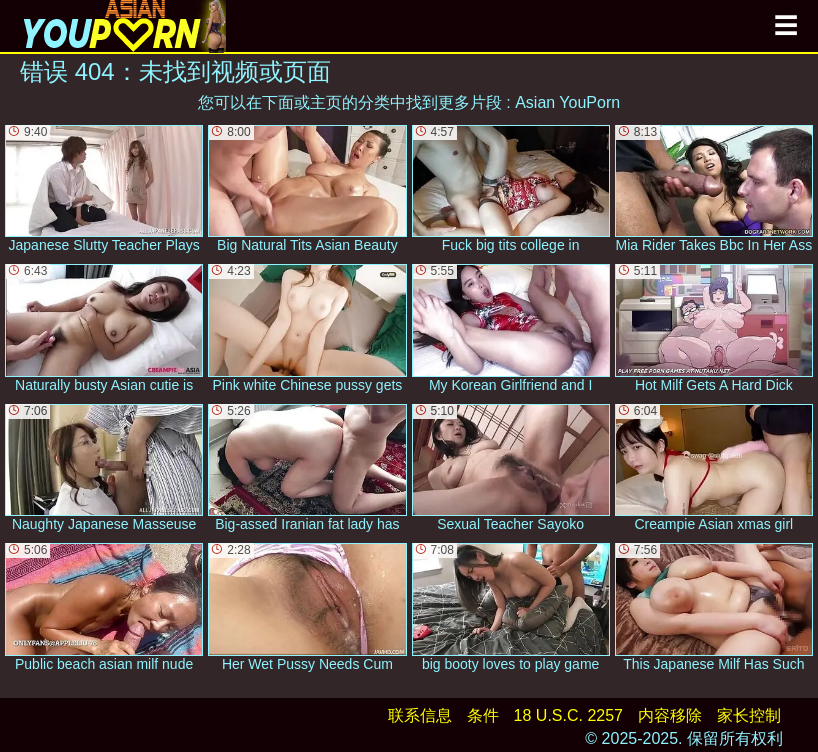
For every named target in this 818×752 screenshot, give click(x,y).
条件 (483, 715)
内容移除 (670, 715)
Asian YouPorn (567, 102)
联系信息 (420, 715)
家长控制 (749, 715)
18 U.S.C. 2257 (568, 715)
